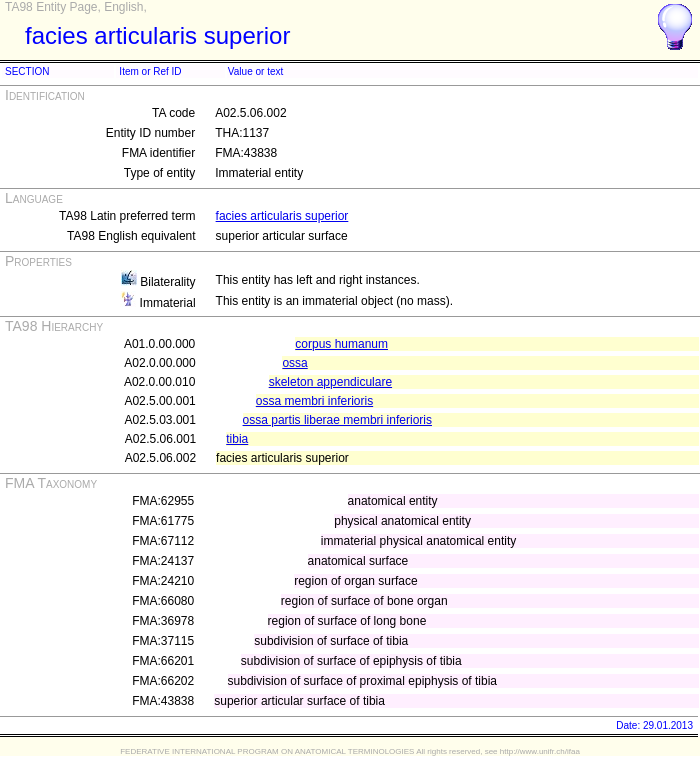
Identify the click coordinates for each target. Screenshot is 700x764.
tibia (237, 439)
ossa (294, 363)
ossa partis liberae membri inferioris (337, 420)
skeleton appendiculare (330, 382)
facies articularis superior (282, 216)
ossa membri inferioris (314, 401)
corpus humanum (341, 344)
